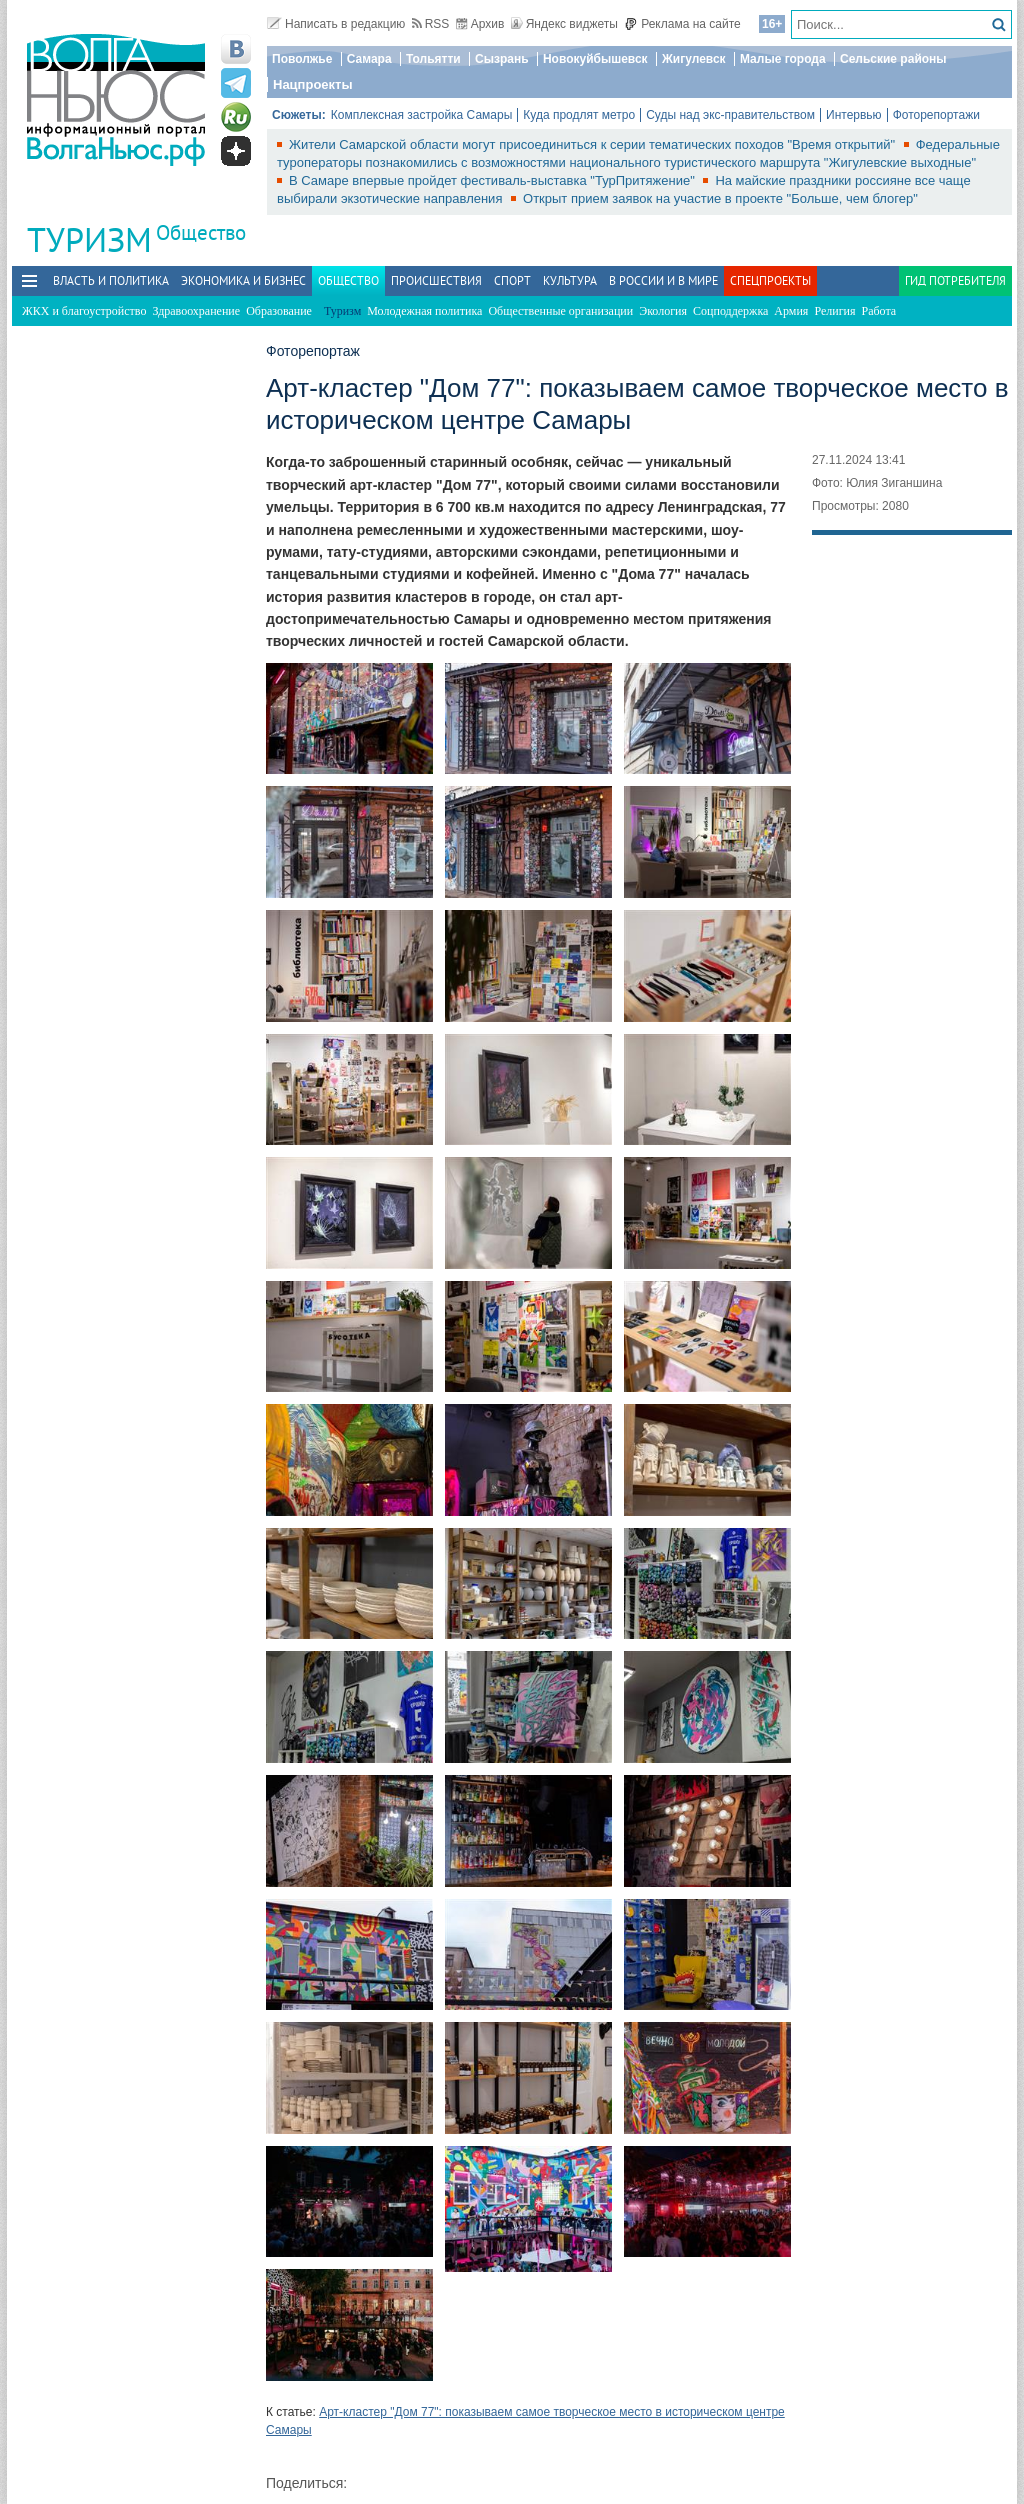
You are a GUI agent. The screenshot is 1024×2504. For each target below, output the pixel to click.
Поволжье (302, 59)
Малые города (783, 59)
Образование (279, 311)
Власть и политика (111, 280)
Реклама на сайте (682, 24)
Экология (663, 311)
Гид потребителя (955, 280)
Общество (201, 232)
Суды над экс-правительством (730, 115)
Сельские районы (893, 59)
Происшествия (436, 280)
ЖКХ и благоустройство (84, 311)
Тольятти (433, 59)
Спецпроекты (770, 280)
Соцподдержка (730, 311)
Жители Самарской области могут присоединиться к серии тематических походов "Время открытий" (594, 144)
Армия (791, 311)
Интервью (854, 115)
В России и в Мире (663, 280)
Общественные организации (560, 311)
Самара (369, 59)
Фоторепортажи (936, 115)
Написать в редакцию (336, 24)
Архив (480, 24)
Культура (570, 280)
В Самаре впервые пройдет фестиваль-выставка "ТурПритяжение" (493, 180)
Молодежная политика (424, 311)
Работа (879, 311)
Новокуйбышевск (595, 59)
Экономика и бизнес (243, 280)
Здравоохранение (196, 311)
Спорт (512, 280)
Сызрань (502, 59)
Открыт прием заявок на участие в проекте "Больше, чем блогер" (720, 198)
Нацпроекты (313, 84)
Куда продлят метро (579, 115)
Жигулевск (694, 59)
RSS (431, 24)
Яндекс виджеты (564, 24)
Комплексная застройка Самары (422, 115)
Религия (834, 311)
